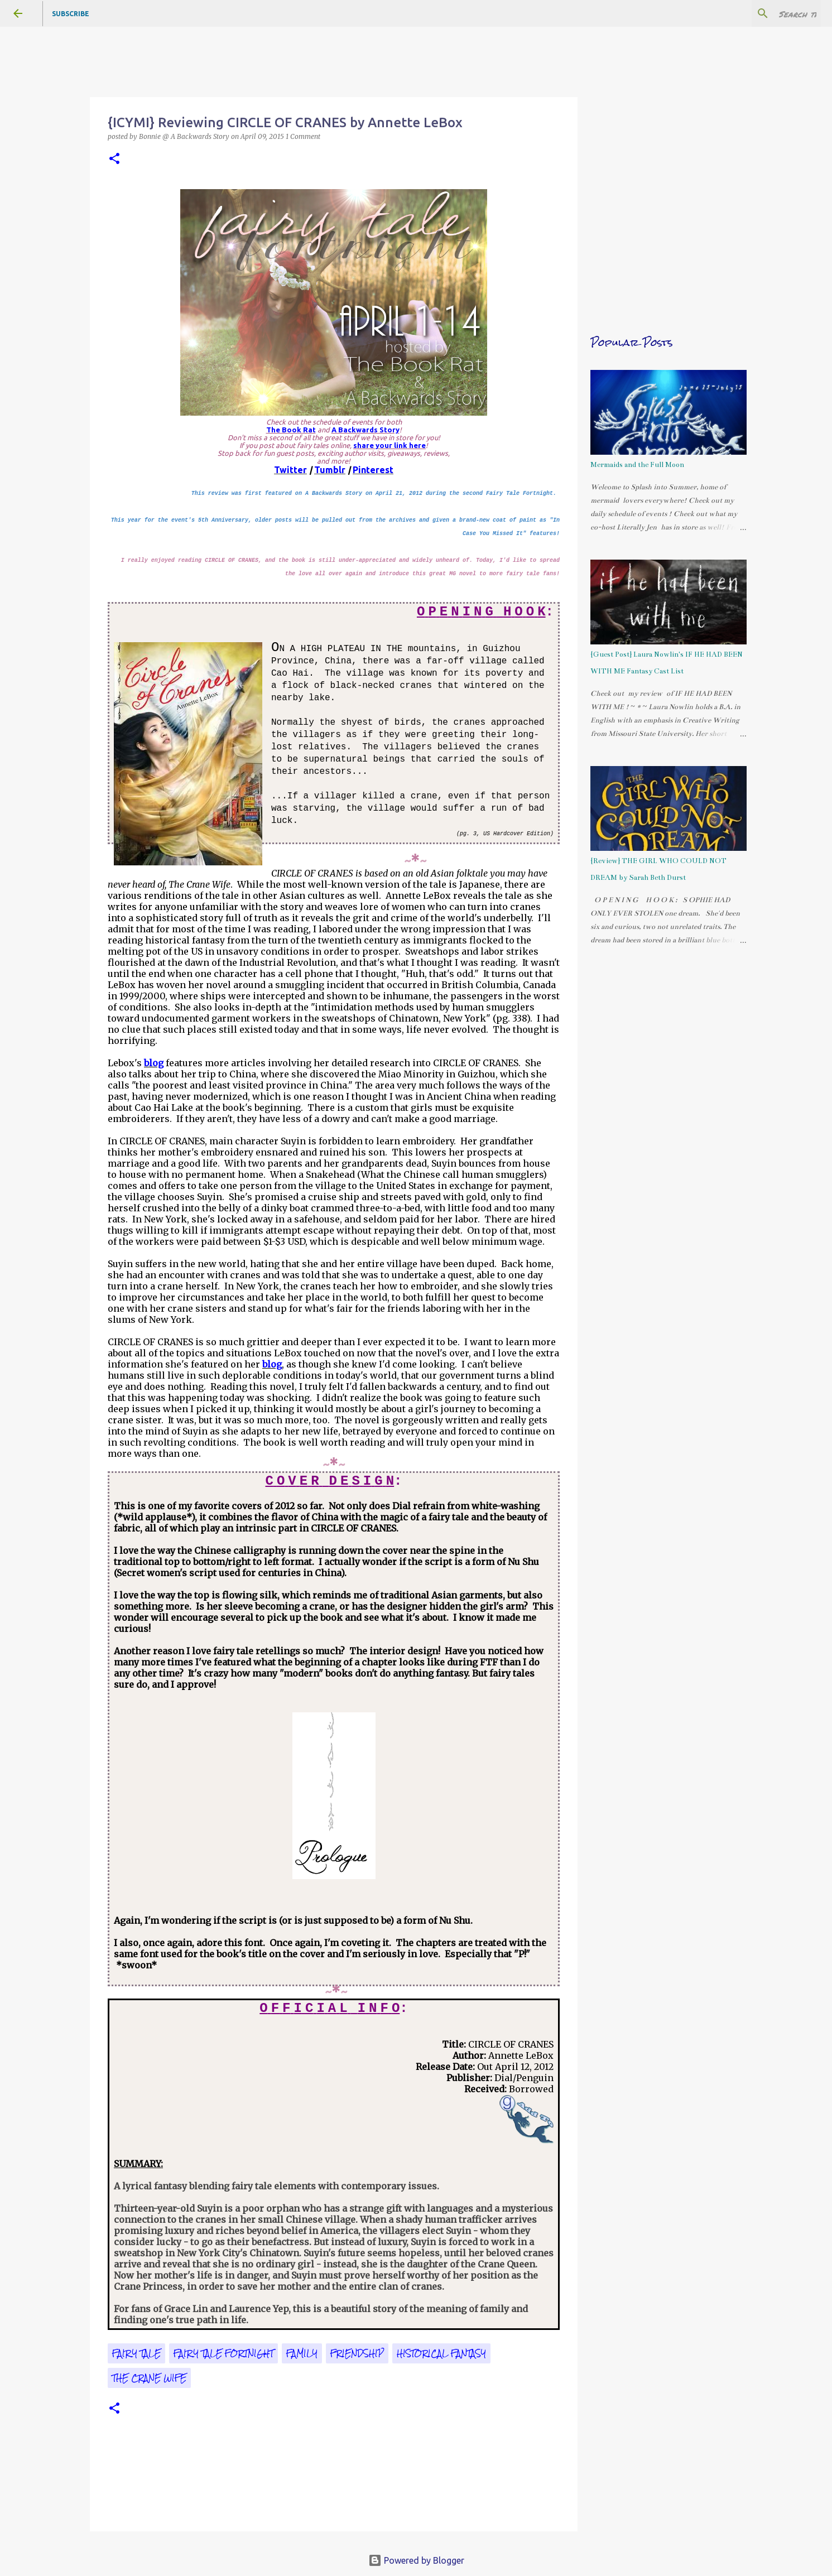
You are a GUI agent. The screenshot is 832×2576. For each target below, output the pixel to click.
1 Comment (303, 136)
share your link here (389, 445)
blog (153, 1062)
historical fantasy (441, 2353)
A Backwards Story (365, 430)
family (302, 2353)
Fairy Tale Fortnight (223, 2353)
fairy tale (136, 2353)
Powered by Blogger (416, 2560)
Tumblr (329, 470)
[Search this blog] (762, 13)
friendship (357, 2353)
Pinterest (373, 470)
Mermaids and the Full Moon (637, 464)
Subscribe (70, 13)
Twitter (290, 470)
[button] (114, 159)
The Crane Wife (149, 2378)
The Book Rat (291, 430)
